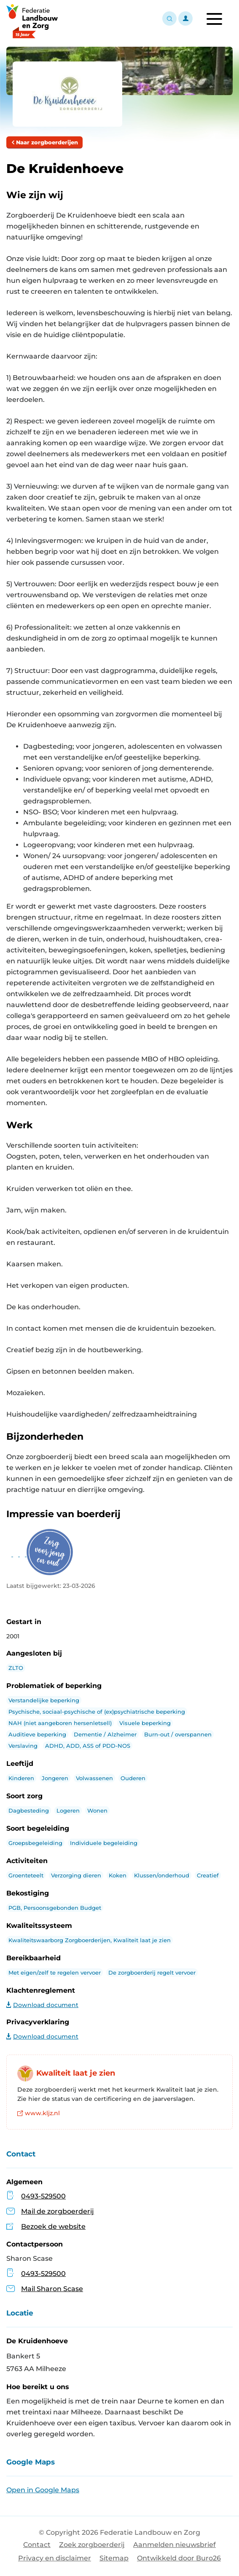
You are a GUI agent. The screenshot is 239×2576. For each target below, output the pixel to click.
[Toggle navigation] (214, 19)
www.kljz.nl (38, 2113)
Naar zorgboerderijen (44, 142)
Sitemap (114, 2558)
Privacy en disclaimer (54, 2558)
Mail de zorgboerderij (57, 2211)
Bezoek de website (53, 2226)
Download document (42, 2005)
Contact (37, 2545)
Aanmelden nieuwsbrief (174, 2545)
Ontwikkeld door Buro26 (179, 2558)
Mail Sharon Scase (44, 2289)
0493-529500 (43, 2196)
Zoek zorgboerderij (92, 2545)
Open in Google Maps (42, 2490)
